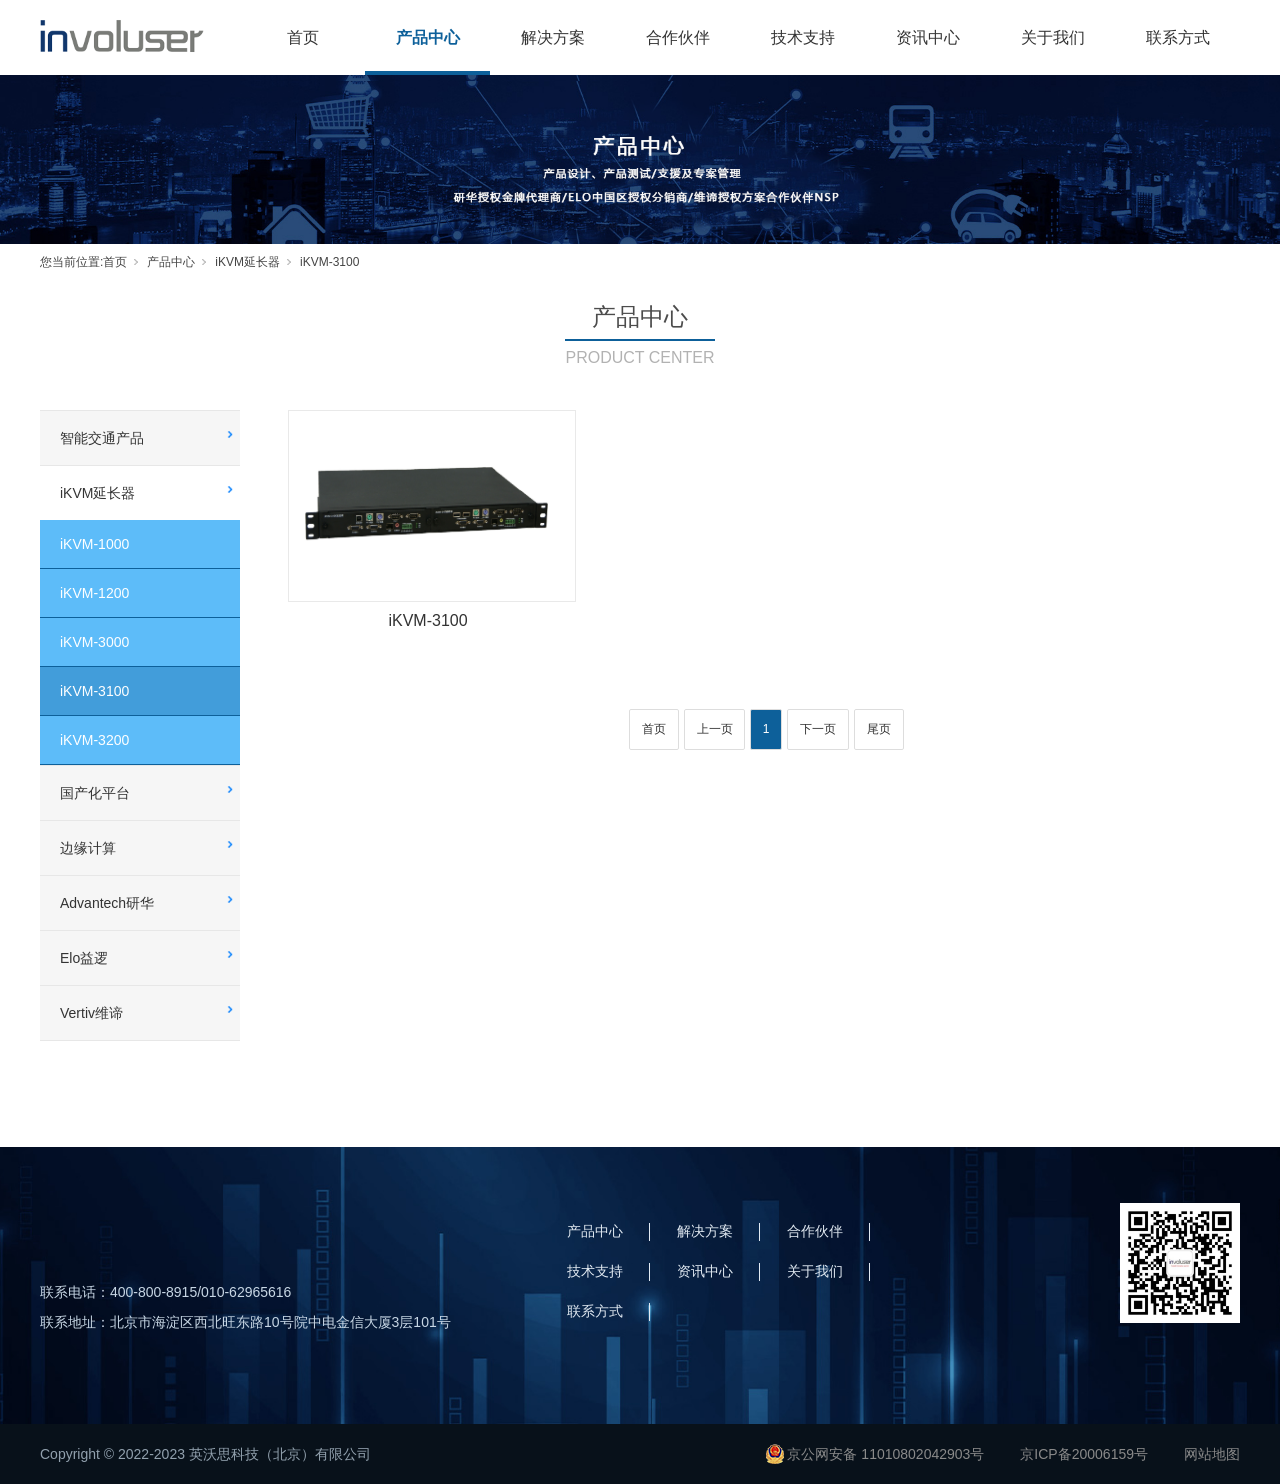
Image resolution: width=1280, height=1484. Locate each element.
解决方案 (553, 37)
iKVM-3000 (94, 642)
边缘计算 (88, 848)
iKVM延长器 (247, 262)
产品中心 (428, 37)
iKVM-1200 (94, 593)
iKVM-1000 (94, 544)
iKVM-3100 (329, 262)
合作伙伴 (678, 37)
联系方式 (1178, 37)
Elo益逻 (84, 958)
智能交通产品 (102, 438)
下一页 (818, 729)
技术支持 (803, 37)
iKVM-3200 (94, 740)
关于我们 (1053, 37)
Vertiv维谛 (91, 1013)
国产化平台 (95, 793)
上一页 (715, 729)
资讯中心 (928, 37)
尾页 (879, 729)
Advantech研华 (107, 903)
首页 (303, 37)
